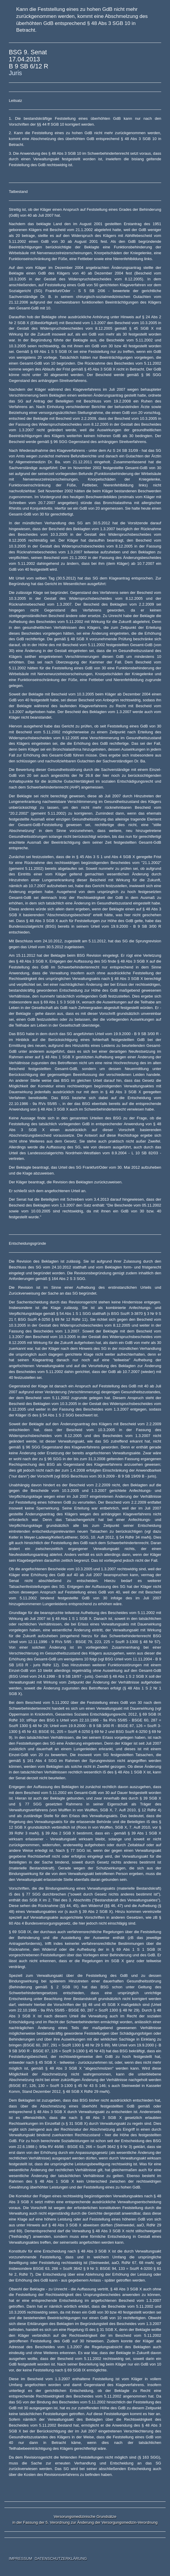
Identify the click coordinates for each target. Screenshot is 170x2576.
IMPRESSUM (20, 2558)
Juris (15, 73)
